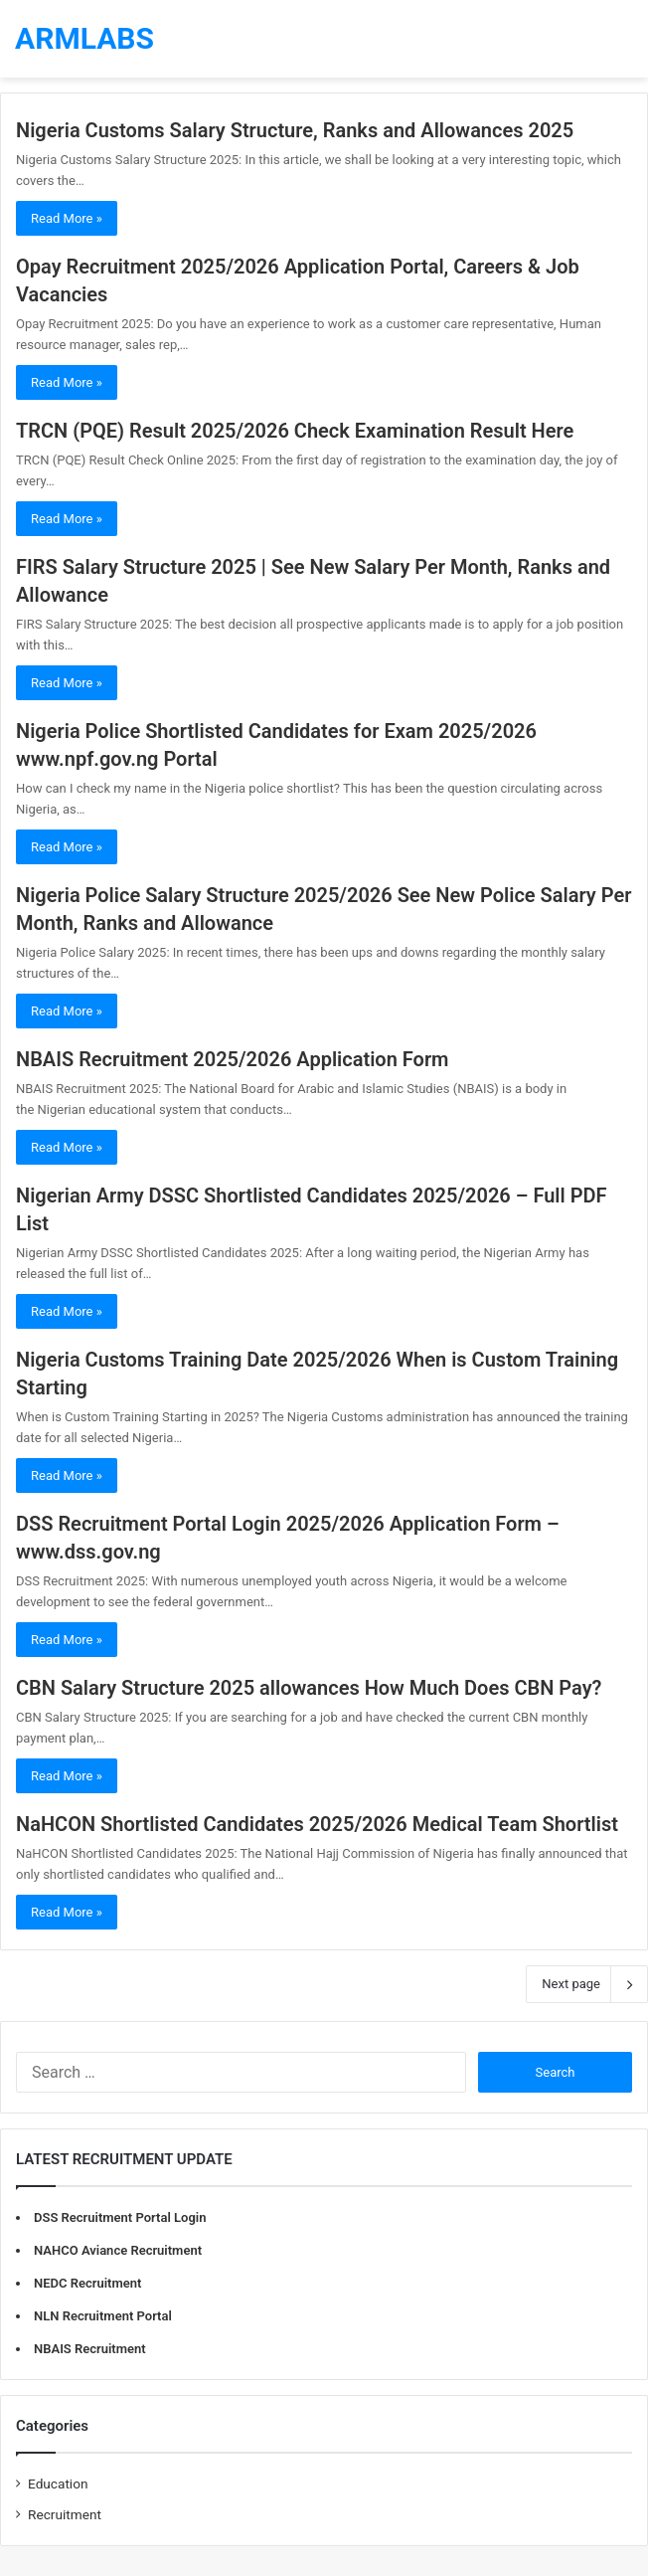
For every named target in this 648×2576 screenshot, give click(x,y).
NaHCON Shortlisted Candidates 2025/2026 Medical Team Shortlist (317, 1824)
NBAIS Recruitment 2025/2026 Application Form (232, 1059)
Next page (587, 1984)
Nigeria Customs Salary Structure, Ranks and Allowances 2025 (294, 130)
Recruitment (64, 2514)
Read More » (66, 218)
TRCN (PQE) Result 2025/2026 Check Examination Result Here (294, 431)
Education (58, 2483)
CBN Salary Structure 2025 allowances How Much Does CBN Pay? (308, 1688)
